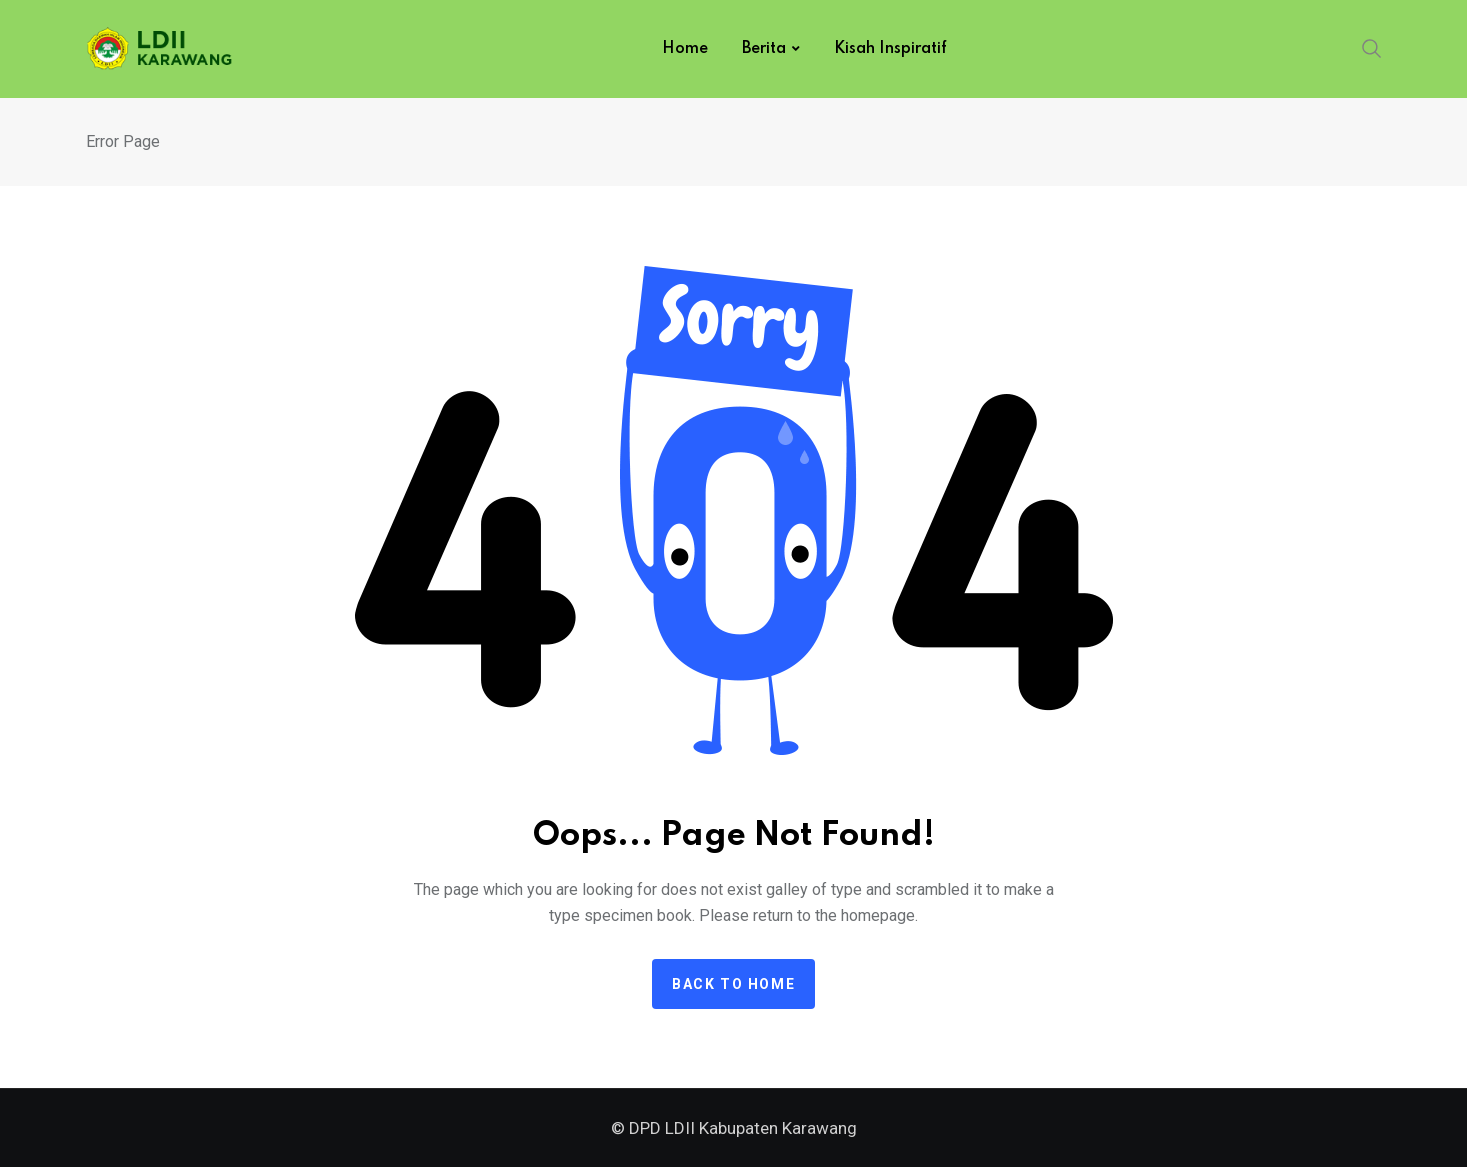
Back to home (733, 984)
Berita (764, 49)
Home (685, 49)
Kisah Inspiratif (890, 49)
